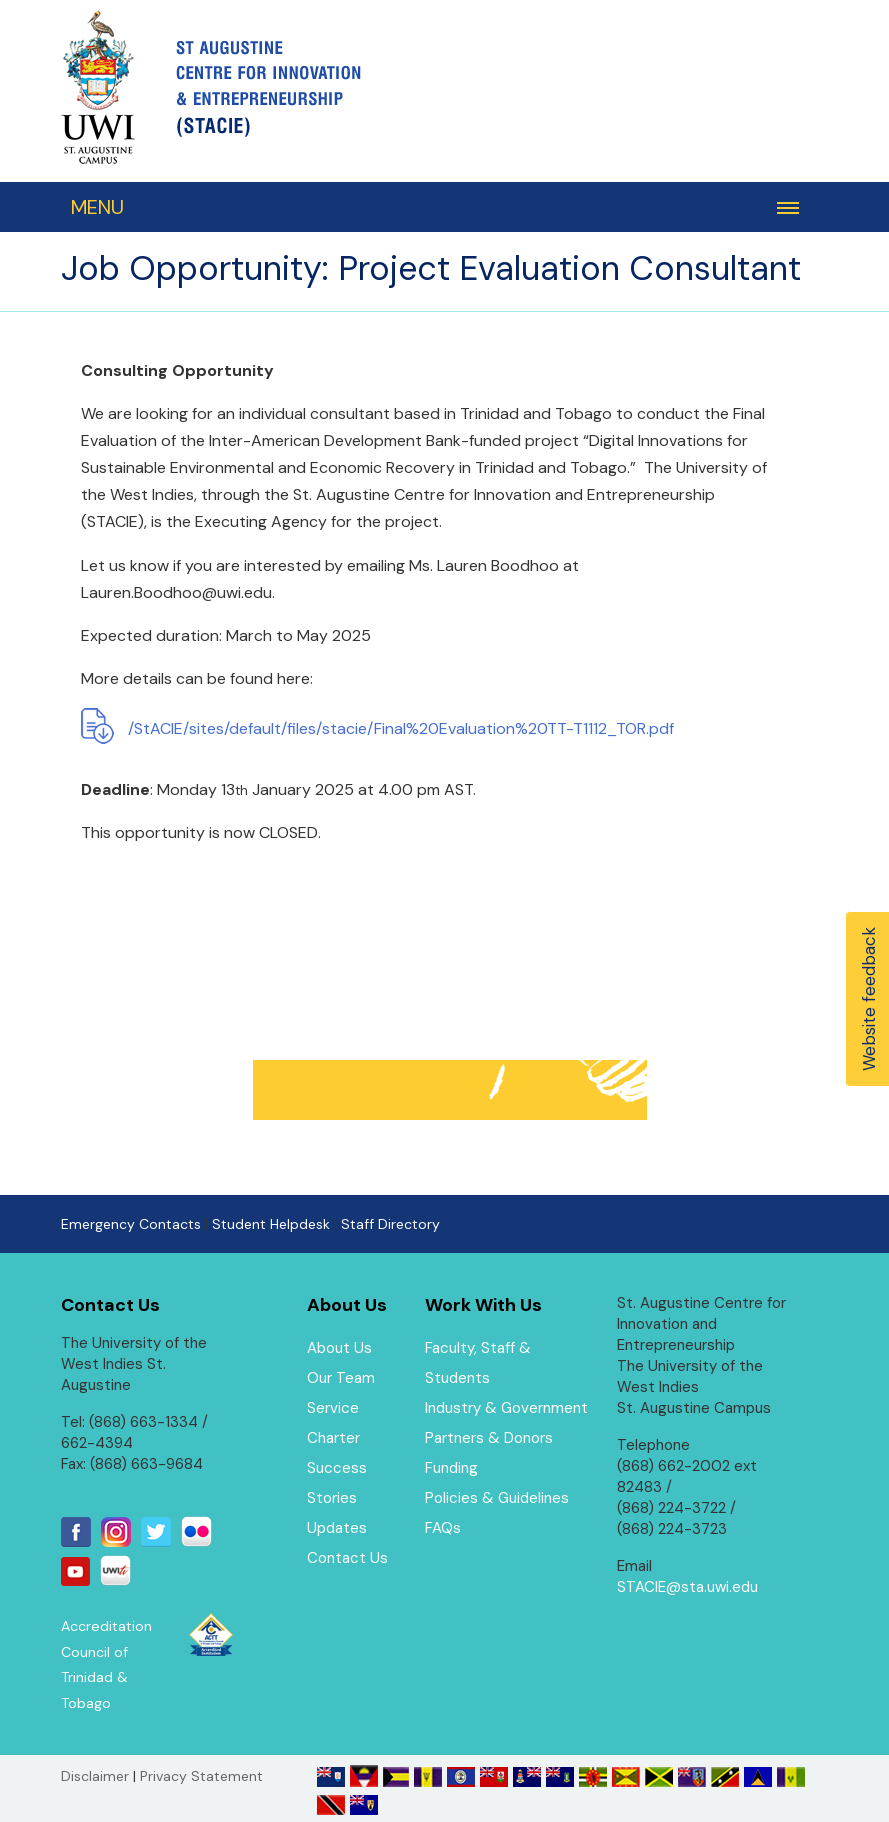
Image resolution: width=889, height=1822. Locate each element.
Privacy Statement (201, 1776)
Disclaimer (95, 1776)
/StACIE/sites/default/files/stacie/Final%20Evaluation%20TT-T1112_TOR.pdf (401, 728)
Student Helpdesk (271, 1224)
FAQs (443, 1528)
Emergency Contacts (131, 1224)
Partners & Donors (489, 1438)
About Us (339, 1348)
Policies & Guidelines (497, 1498)
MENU (97, 207)
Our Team (341, 1378)
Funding (451, 1468)
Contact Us (347, 1558)
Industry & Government (506, 1408)
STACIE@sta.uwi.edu (687, 1587)
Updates (337, 1528)
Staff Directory (390, 1224)
